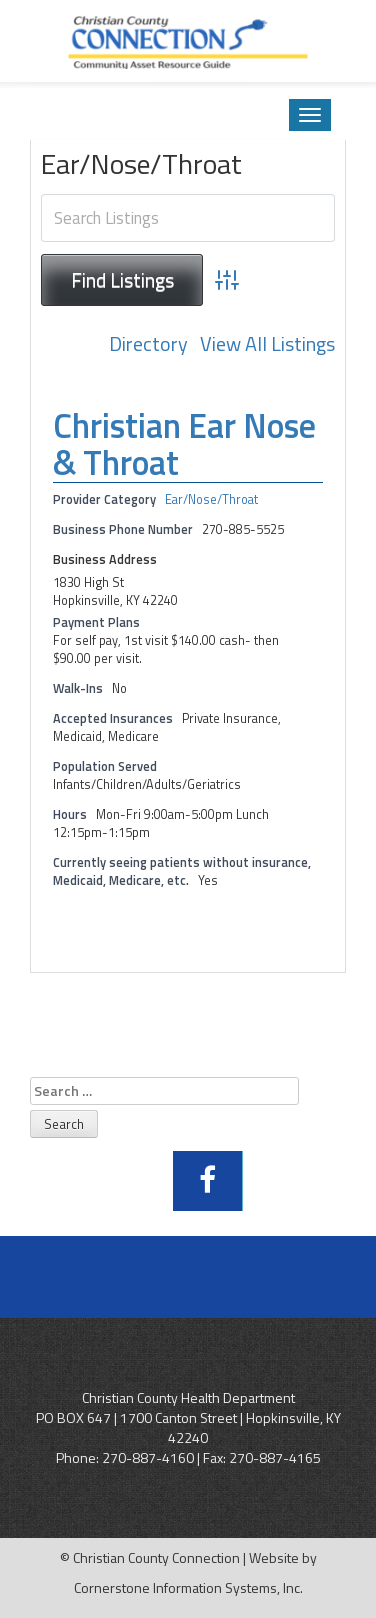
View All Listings (267, 344)
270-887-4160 (148, 1457)
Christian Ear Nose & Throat (184, 443)
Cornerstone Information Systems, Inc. (188, 1587)
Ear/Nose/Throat (211, 499)
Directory (148, 344)
